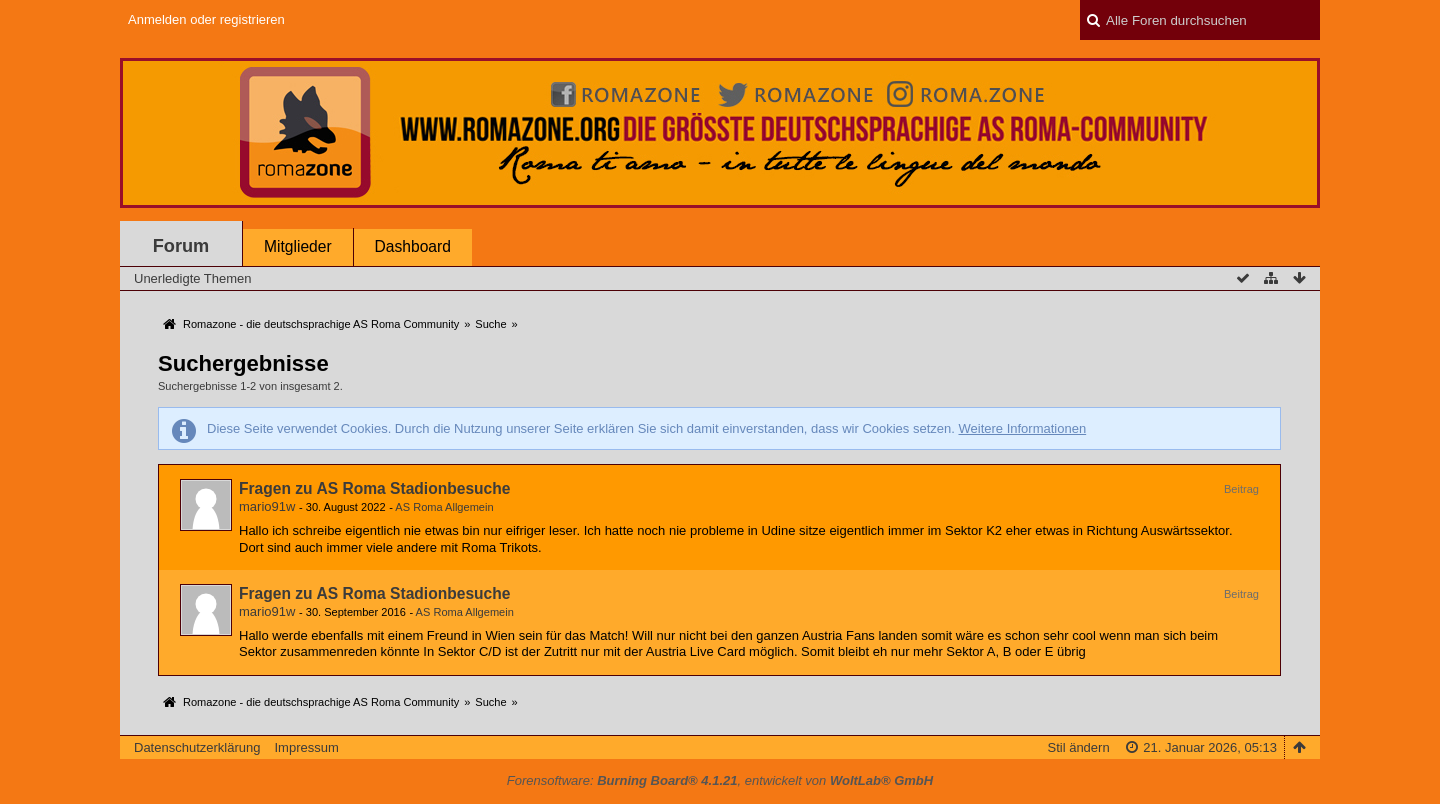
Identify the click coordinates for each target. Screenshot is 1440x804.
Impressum (306, 747)
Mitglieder (298, 246)
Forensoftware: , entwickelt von (720, 780)
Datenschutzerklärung (197, 747)
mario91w (267, 506)
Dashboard (413, 246)
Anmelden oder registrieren (206, 19)
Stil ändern (1078, 747)
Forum (181, 246)
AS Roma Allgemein (444, 507)
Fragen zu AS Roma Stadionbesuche (375, 488)
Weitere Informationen (1022, 428)
